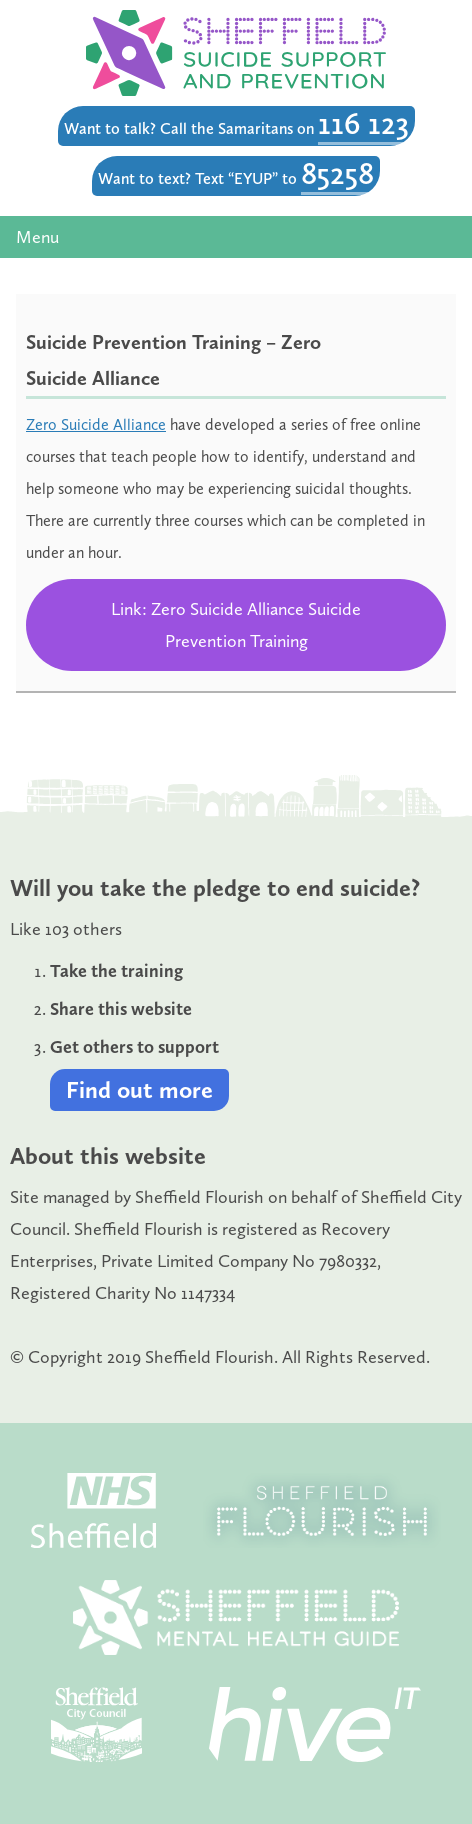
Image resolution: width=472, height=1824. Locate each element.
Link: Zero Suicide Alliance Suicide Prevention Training (236, 625)
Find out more (139, 1089)
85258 (337, 173)
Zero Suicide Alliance (96, 424)
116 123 (363, 123)
